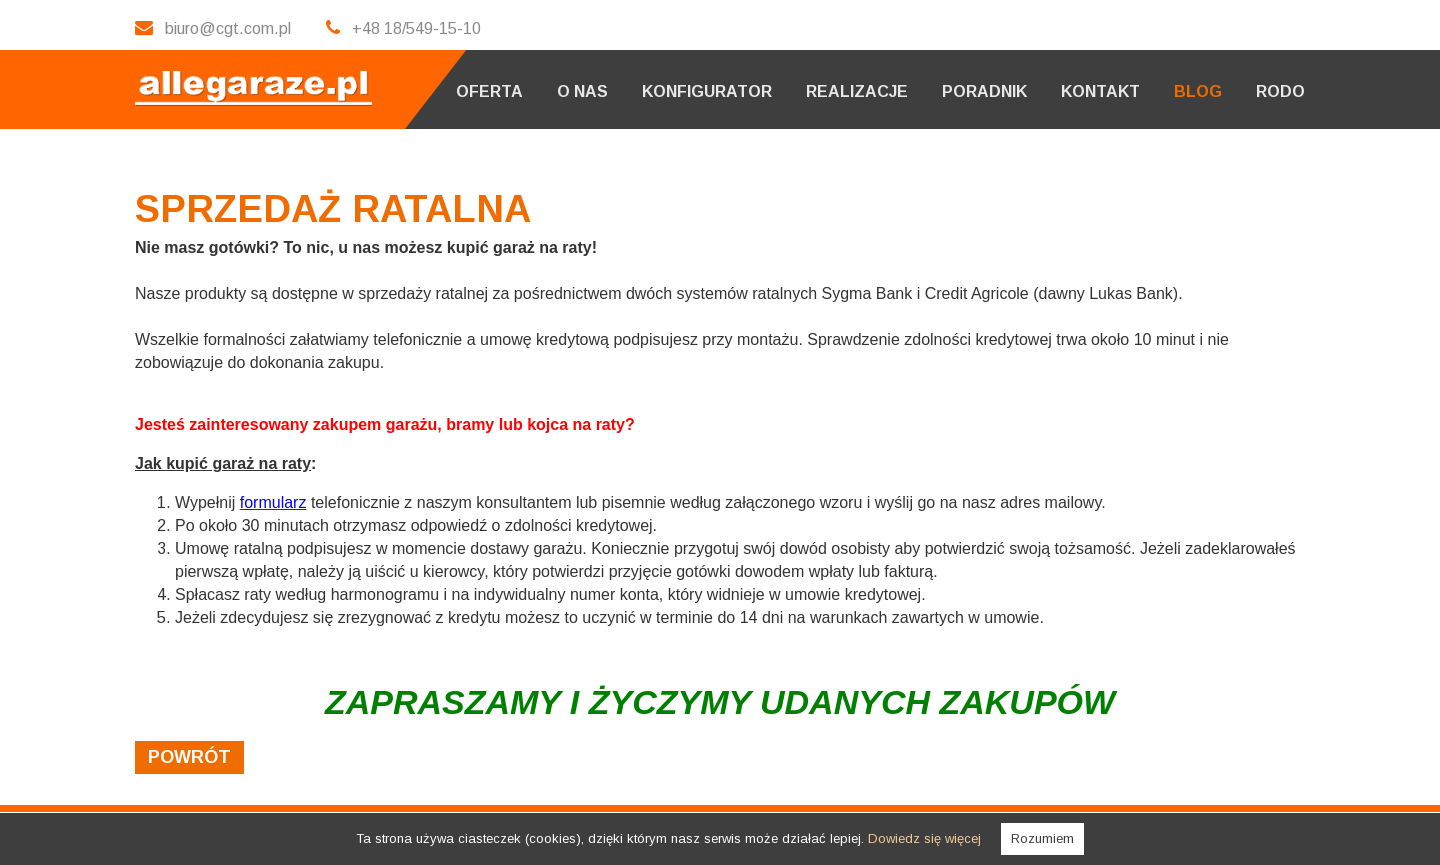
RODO (1280, 91)
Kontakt (1100, 91)
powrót (189, 757)
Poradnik (984, 91)
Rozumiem (1042, 838)
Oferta (489, 91)
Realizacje (857, 91)
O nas (582, 91)
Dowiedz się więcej (924, 838)
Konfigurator (707, 91)
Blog (1198, 91)
